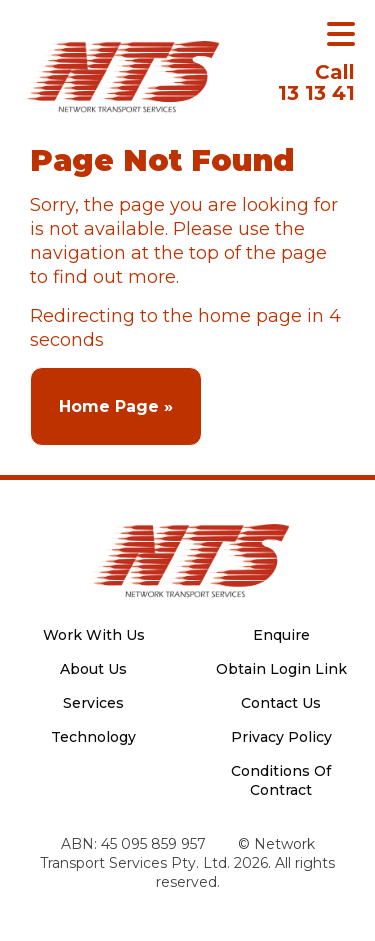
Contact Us (281, 703)
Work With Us (94, 635)
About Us (93, 669)
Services (93, 703)
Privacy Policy (281, 737)
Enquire (281, 635)
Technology (93, 737)
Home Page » (116, 406)
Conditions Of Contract (281, 780)
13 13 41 (316, 82)
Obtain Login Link (281, 669)
